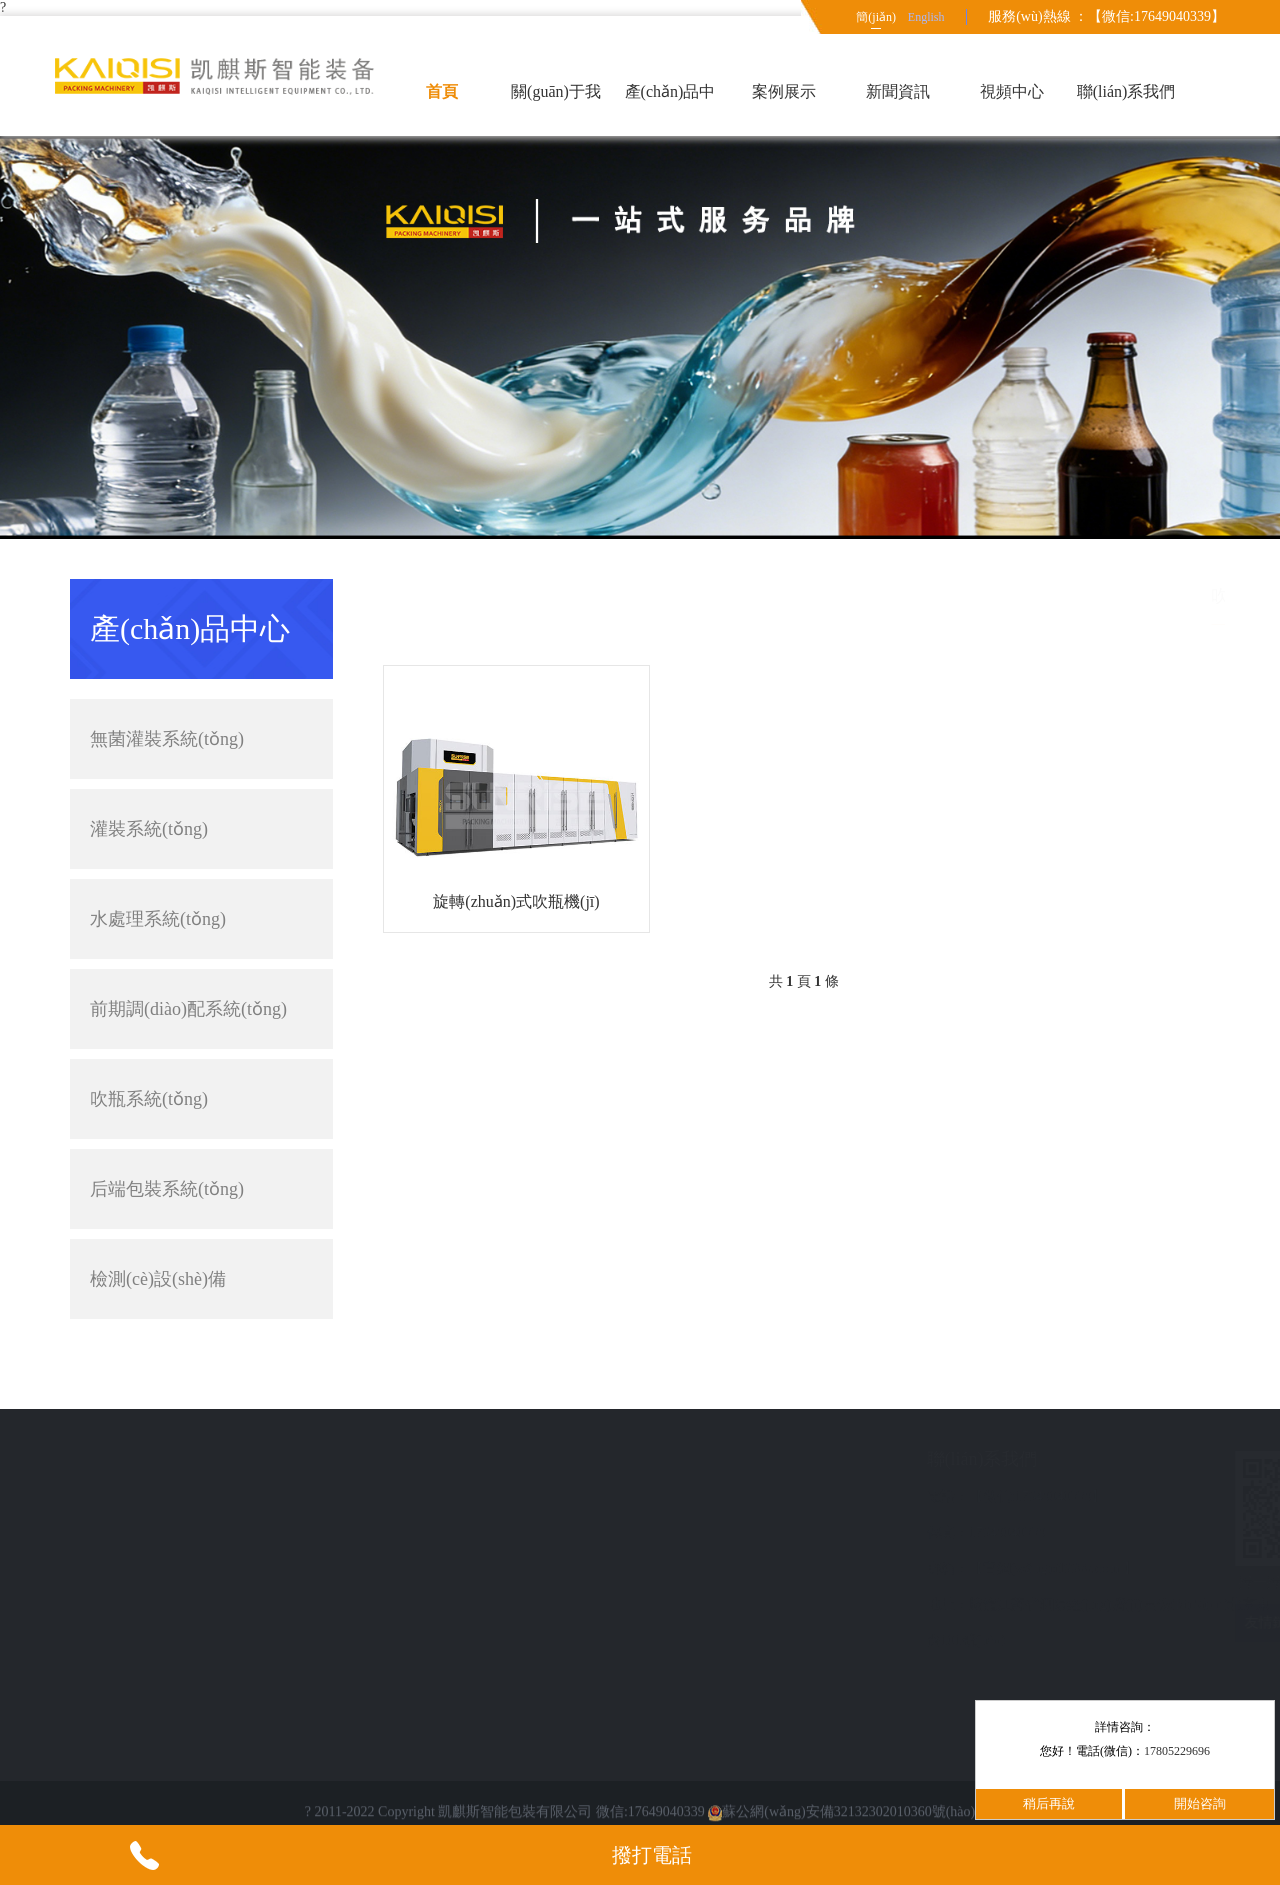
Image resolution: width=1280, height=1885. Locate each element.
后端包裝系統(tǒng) (201, 1189)
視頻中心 (1012, 91)
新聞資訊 (898, 91)
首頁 (442, 91)
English (926, 17)
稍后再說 (1049, 1803)
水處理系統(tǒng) (158, 919)
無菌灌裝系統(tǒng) (201, 739)
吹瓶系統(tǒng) (149, 1099)
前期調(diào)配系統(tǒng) (188, 1009)
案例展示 (784, 91)
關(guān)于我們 (556, 109)
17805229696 (1177, 1751)
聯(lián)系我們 (1126, 91)
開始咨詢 (1200, 1803)
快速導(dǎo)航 (162, 1459)
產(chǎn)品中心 (670, 109)
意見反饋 (134, 1568)
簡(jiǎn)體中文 (876, 22)
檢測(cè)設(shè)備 (201, 1279)
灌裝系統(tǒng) (201, 829)
